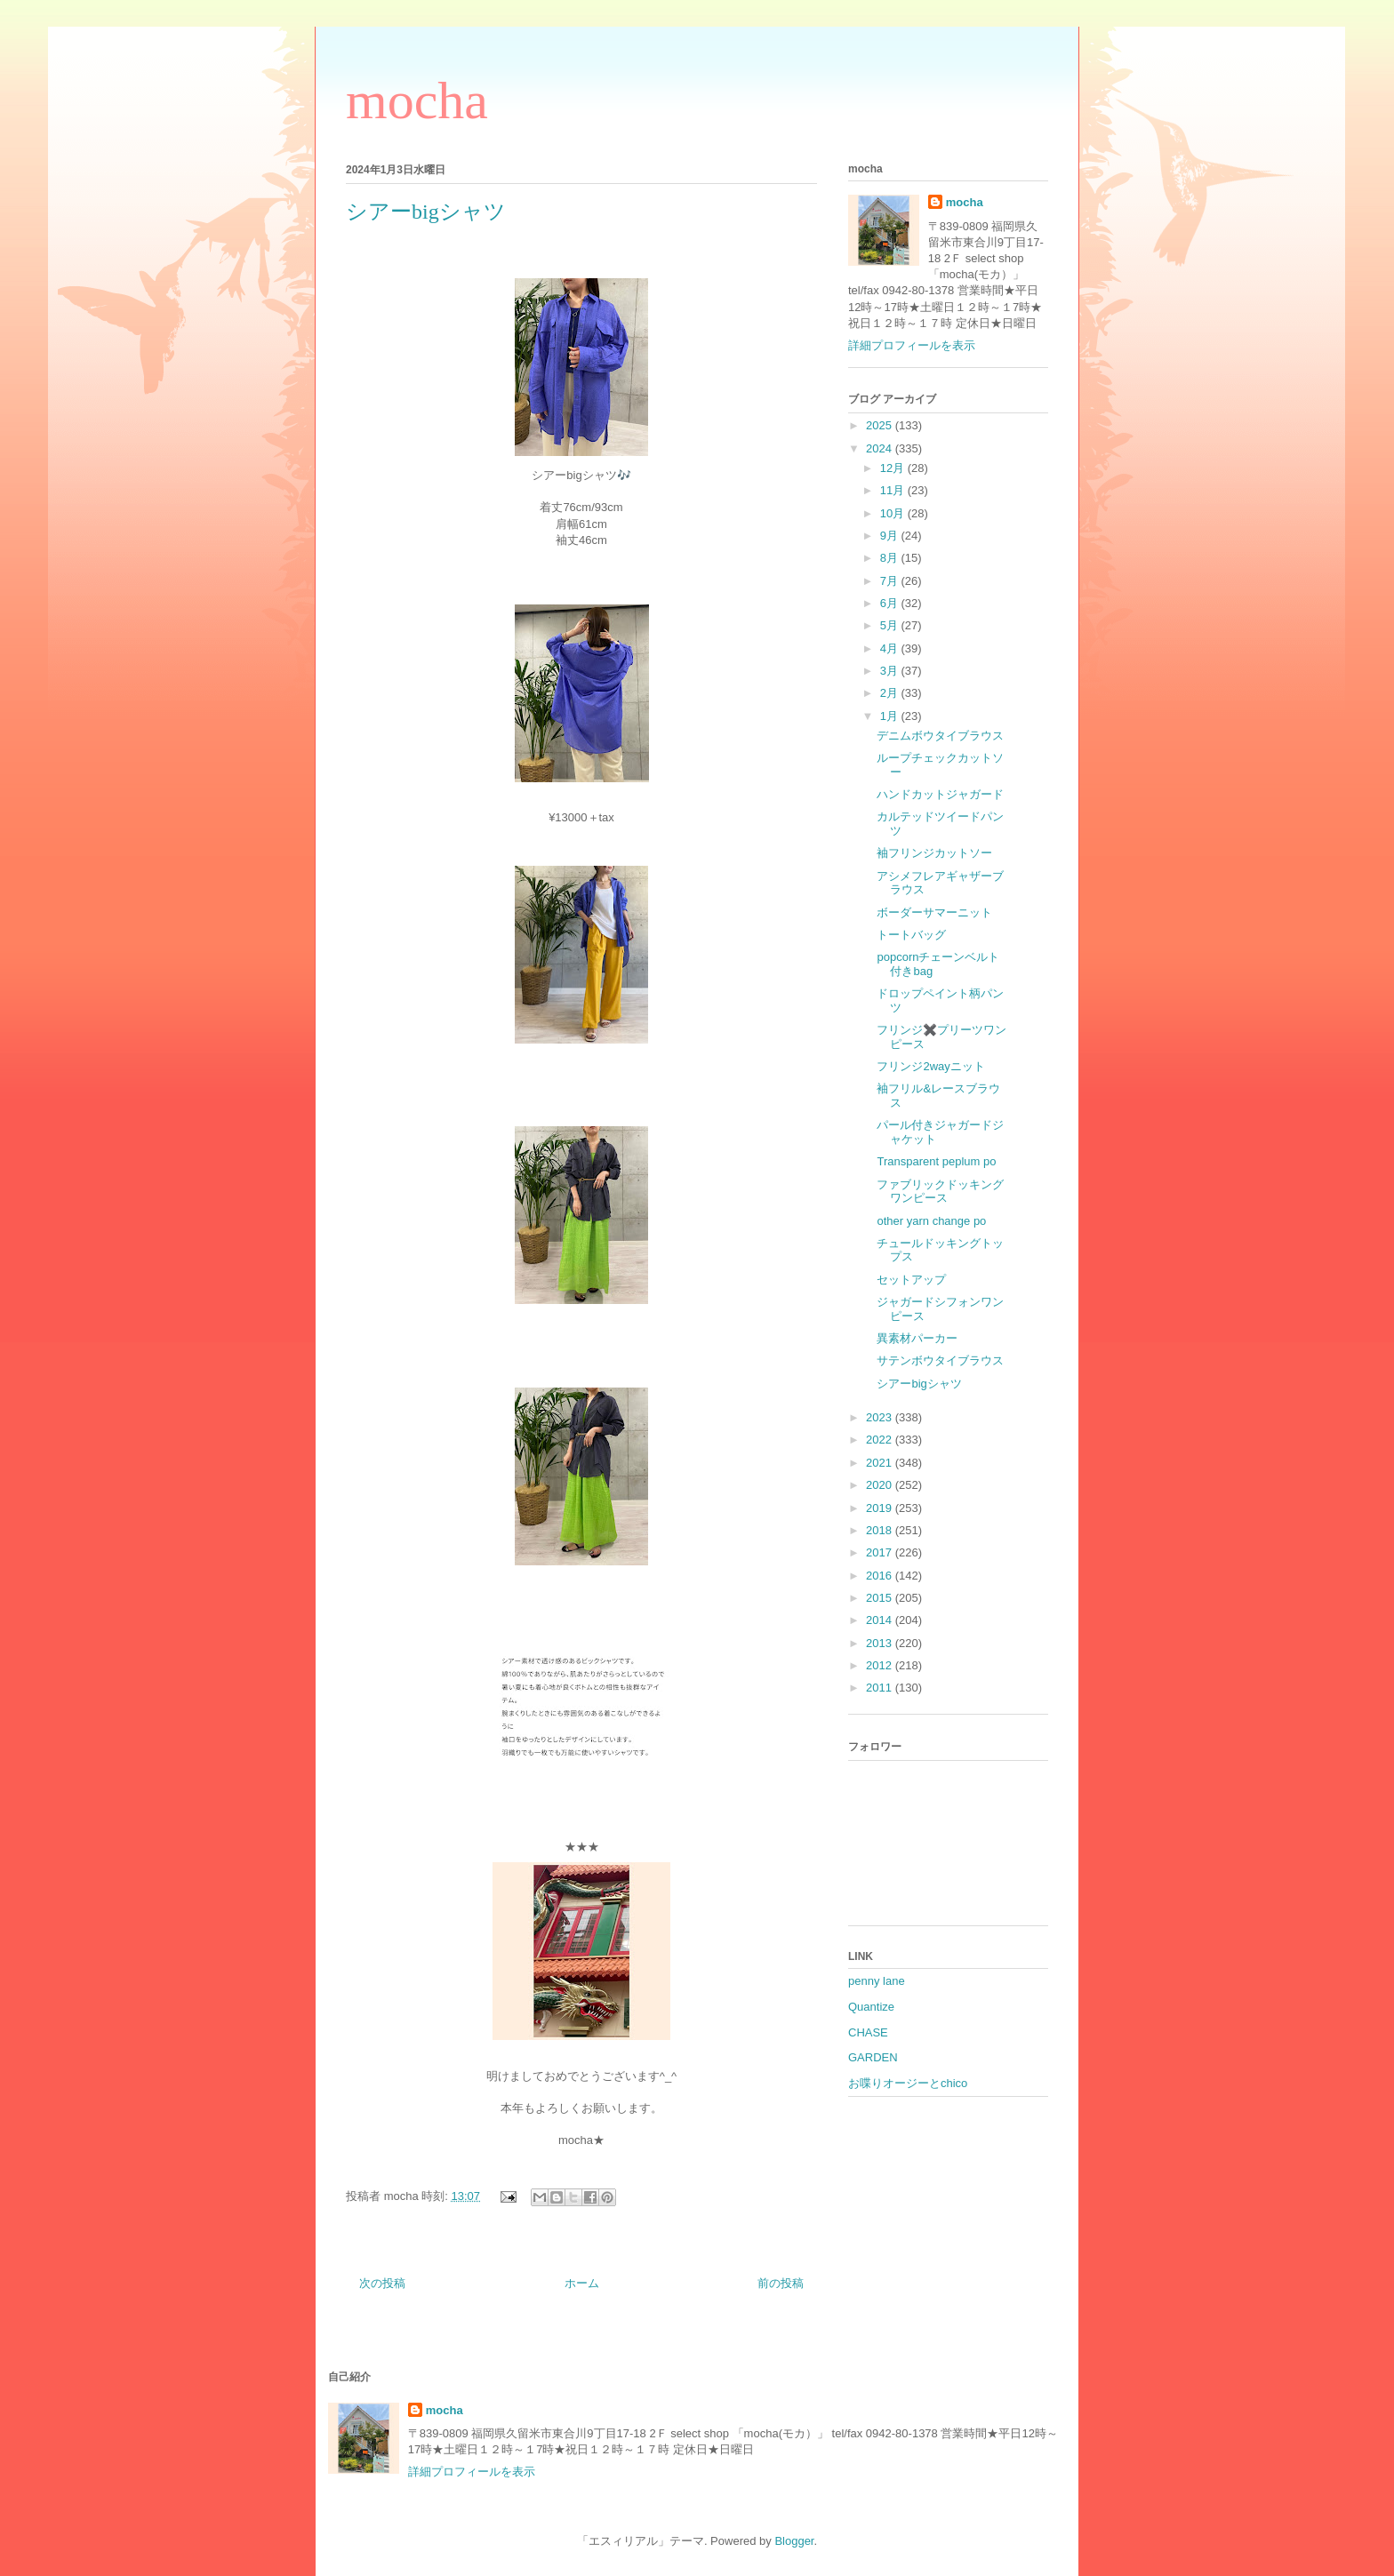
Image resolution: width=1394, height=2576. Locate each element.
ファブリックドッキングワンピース (940, 1191)
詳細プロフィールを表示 (911, 345)
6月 (890, 603)
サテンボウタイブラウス (940, 1360)
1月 (890, 716)
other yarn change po (931, 1221)
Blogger (793, 2541)
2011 (880, 1687)
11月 (894, 490)
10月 (894, 513)
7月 (890, 581)
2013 (880, 1643)
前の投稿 (780, 2283)
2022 (880, 1439)
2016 (880, 1575)
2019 (880, 1508)
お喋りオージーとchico (907, 2083)
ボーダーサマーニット (934, 912)
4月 (890, 648)
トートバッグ (911, 934)
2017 (880, 1552)
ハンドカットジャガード (940, 794)
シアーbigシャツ (919, 1383)
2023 (880, 1417)
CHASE (868, 2032)
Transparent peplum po (936, 1161)
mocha (417, 100)
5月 (890, 625)
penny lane (876, 1981)
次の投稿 (382, 2283)
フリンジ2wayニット (930, 1066)
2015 (880, 1597)
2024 (880, 448)
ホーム (582, 2283)
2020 (880, 1485)
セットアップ (911, 1279)
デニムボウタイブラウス (940, 735)
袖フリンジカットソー (934, 853)
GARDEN (873, 2057)
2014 (880, 1620)
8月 (890, 557)
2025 (880, 425)
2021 (880, 1462)
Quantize (871, 2006)
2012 (880, 1665)
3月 (890, 670)
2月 (890, 693)
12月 (894, 468)
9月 (890, 535)
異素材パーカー (917, 1338)
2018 (880, 1530)
